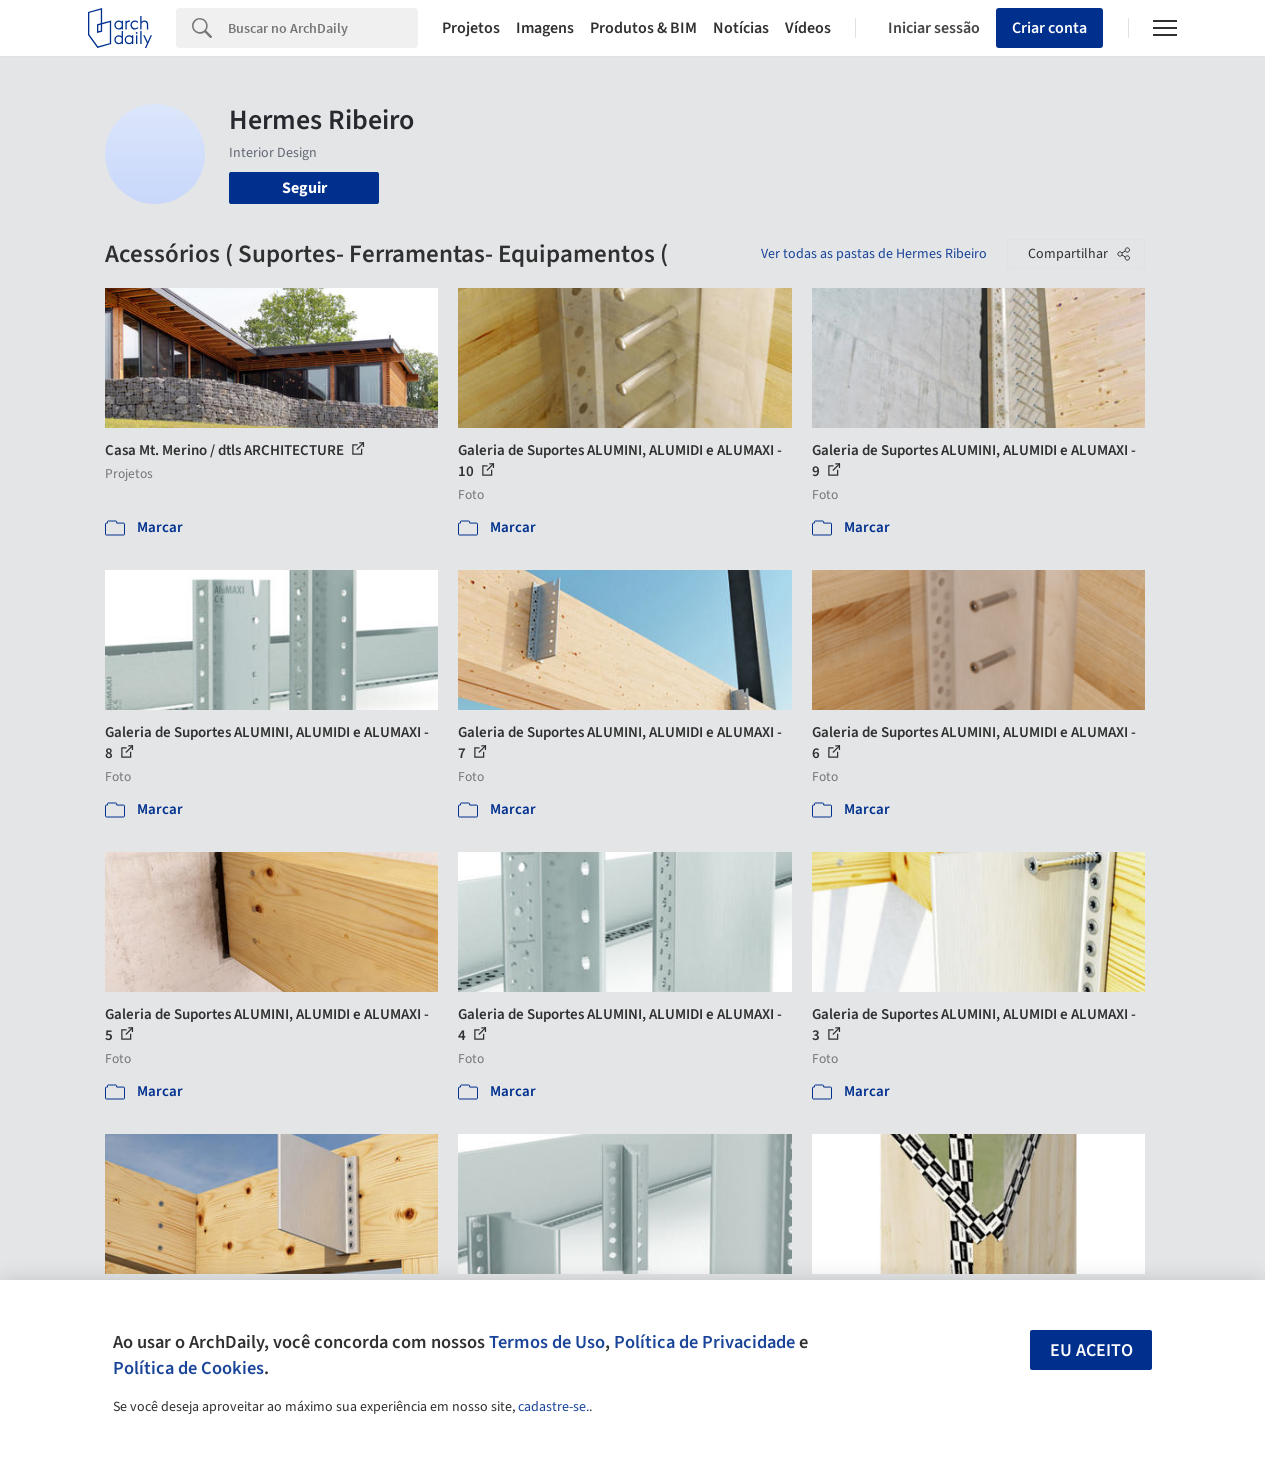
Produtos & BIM (643, 28)
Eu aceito (1091, 1350)
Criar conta (1049, 28)
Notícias (741, 28)
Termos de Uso (547, 1342)
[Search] (323, 28)
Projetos (471, 28)
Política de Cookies (188, 1368)
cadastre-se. (553, 1407)
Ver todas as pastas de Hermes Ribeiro (874, 254)
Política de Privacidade (704, 1342)
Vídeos (808, 28)
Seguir (304, 188)
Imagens (545, 28)
